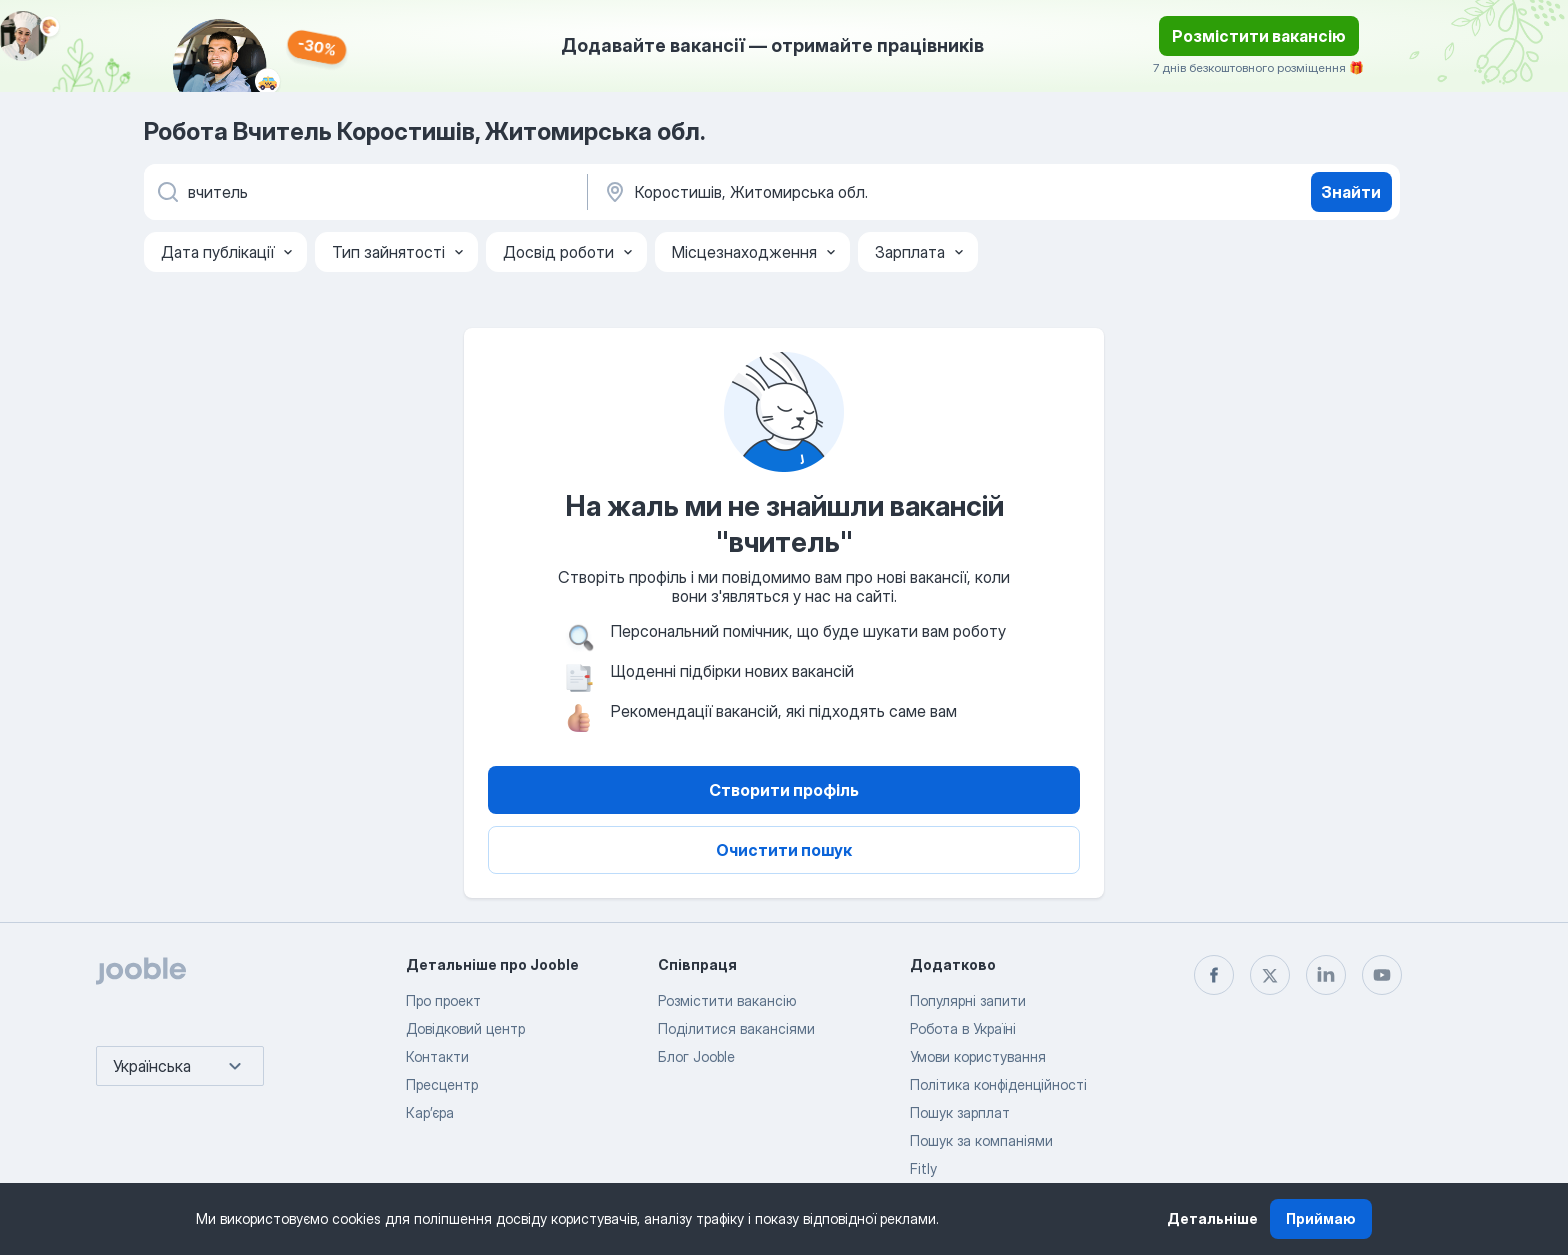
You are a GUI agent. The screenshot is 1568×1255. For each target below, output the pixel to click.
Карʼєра (430, 1112)
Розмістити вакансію (1259, 36)
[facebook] (1214, 975)
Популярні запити (968, 1000)
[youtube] (1382, 975)
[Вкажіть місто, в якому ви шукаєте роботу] (811, 192)
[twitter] (1270, 975)
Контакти (437, 1056)
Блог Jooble (696, 1056)
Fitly (923, 1168)
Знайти (1351, 192)
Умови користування (978, 1056)
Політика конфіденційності (998, 1084)
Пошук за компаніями (981, 1140)
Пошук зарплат (960, 1112)
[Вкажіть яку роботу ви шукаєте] (364, 192)
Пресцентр (442, 1084)
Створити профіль (784, 790)
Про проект (443, 1000)
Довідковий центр (465, 1028)
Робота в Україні (963, 1028)
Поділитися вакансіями (736, 1028)
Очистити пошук (784, 850)
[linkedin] (1326, 975)
